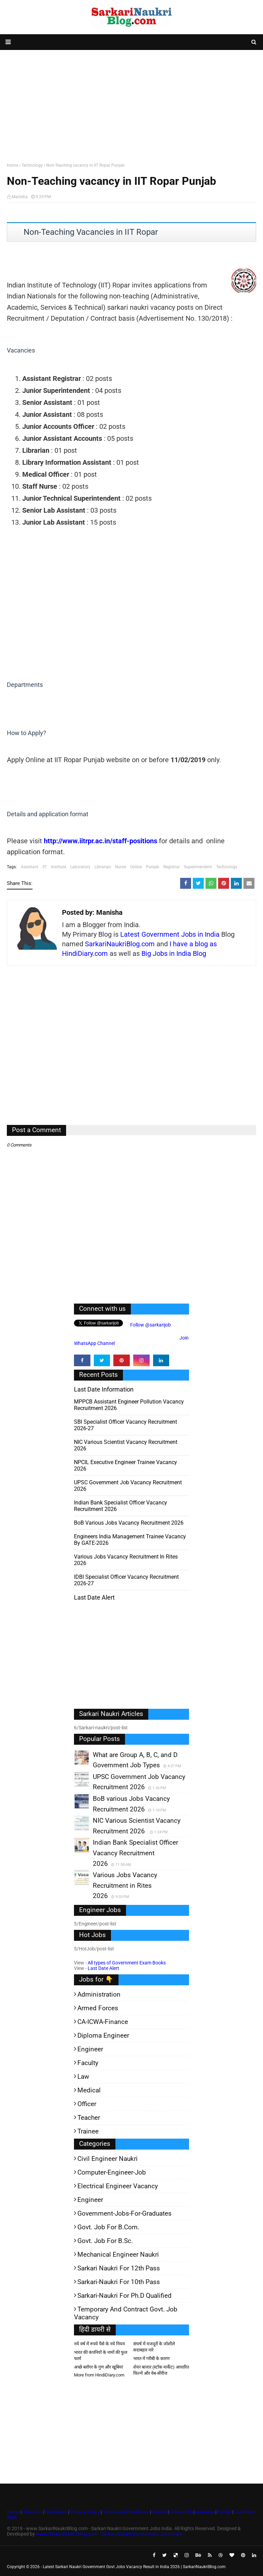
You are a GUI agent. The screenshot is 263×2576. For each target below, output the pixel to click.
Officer (86, 2104)
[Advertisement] (131, 105)
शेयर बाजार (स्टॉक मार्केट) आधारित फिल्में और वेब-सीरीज (161, 2370)
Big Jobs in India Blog (173, 953)
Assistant (29, 866)
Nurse (120, 866)
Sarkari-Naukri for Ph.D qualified (124, 2295)
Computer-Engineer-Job (111, 2172)
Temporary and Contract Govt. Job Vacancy (125, 2313)
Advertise (205, 2512)
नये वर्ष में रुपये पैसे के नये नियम (99, 2343)
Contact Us (181, 2512)
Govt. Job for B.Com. (108, 2227)
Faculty (87, 2063)
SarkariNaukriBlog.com (120, 944)
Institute (58, 866)
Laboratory (80, 866)
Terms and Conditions (126, 2512)
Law (83, 2076)
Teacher (88, 2118)
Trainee (88, 2131)
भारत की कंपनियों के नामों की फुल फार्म (100, 2355)
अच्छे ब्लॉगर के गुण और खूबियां (98, 2367)
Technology (32, 165)
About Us (32, 2512)
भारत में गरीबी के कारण (151, 2358)
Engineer (90, 2049)
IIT (44, 866)
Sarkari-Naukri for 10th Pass (118, 2282)
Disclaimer (56, 2512)
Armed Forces (97, 2008)
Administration (99, 1994)
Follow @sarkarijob (150, 1325)
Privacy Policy (85, 2512)
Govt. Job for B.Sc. (105, 2241)
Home (12, 165)
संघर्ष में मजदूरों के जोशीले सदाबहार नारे (154, 2347)
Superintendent (198, 866)
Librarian (103, 866)
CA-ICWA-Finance (102, 2022)
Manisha (20, 196)
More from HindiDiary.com (99, 2375)
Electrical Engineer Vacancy (117, 2186)
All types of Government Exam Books (127, 1962)
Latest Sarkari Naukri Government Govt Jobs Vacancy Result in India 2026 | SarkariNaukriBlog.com (134, 2566)
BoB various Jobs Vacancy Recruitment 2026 (129, 1523)
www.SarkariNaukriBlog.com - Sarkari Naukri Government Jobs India (109, 2534)
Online (136, 866)
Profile (224, 2512)
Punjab (152, 866)
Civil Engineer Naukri (107, 2159)
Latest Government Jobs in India (170, 934)
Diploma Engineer (103, 2035)
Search (159, 2512)
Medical (89, 2090)
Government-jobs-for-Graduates (124, 2213)
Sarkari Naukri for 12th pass (118, 2268)
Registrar (171, 866)
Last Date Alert (103, 1968)
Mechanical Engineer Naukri (118, 2254)
